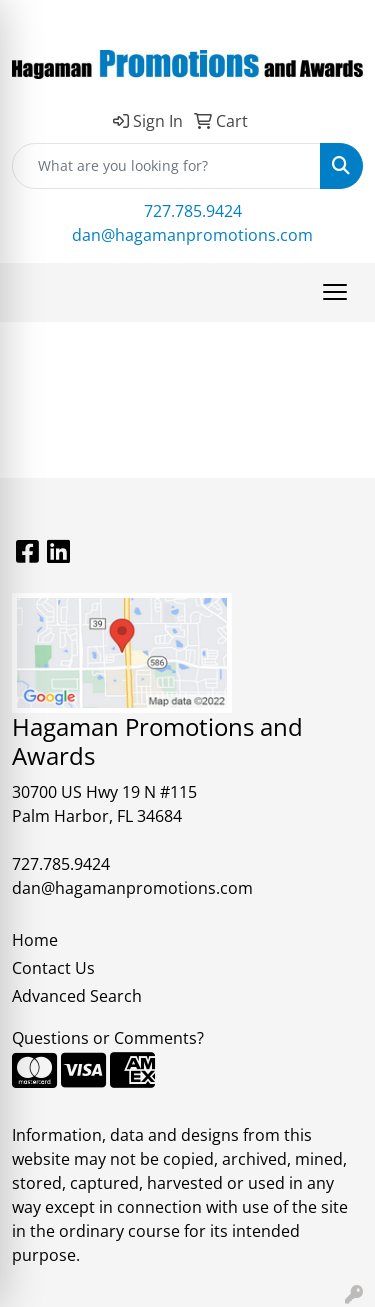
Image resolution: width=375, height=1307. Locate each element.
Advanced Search (77, 996)
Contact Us (53, 968)
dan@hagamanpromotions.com (192, 235)
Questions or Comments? (108, 1038)
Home (35, 940)
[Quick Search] (166, 166)
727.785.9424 (193, 211)
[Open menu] (335, 292)
